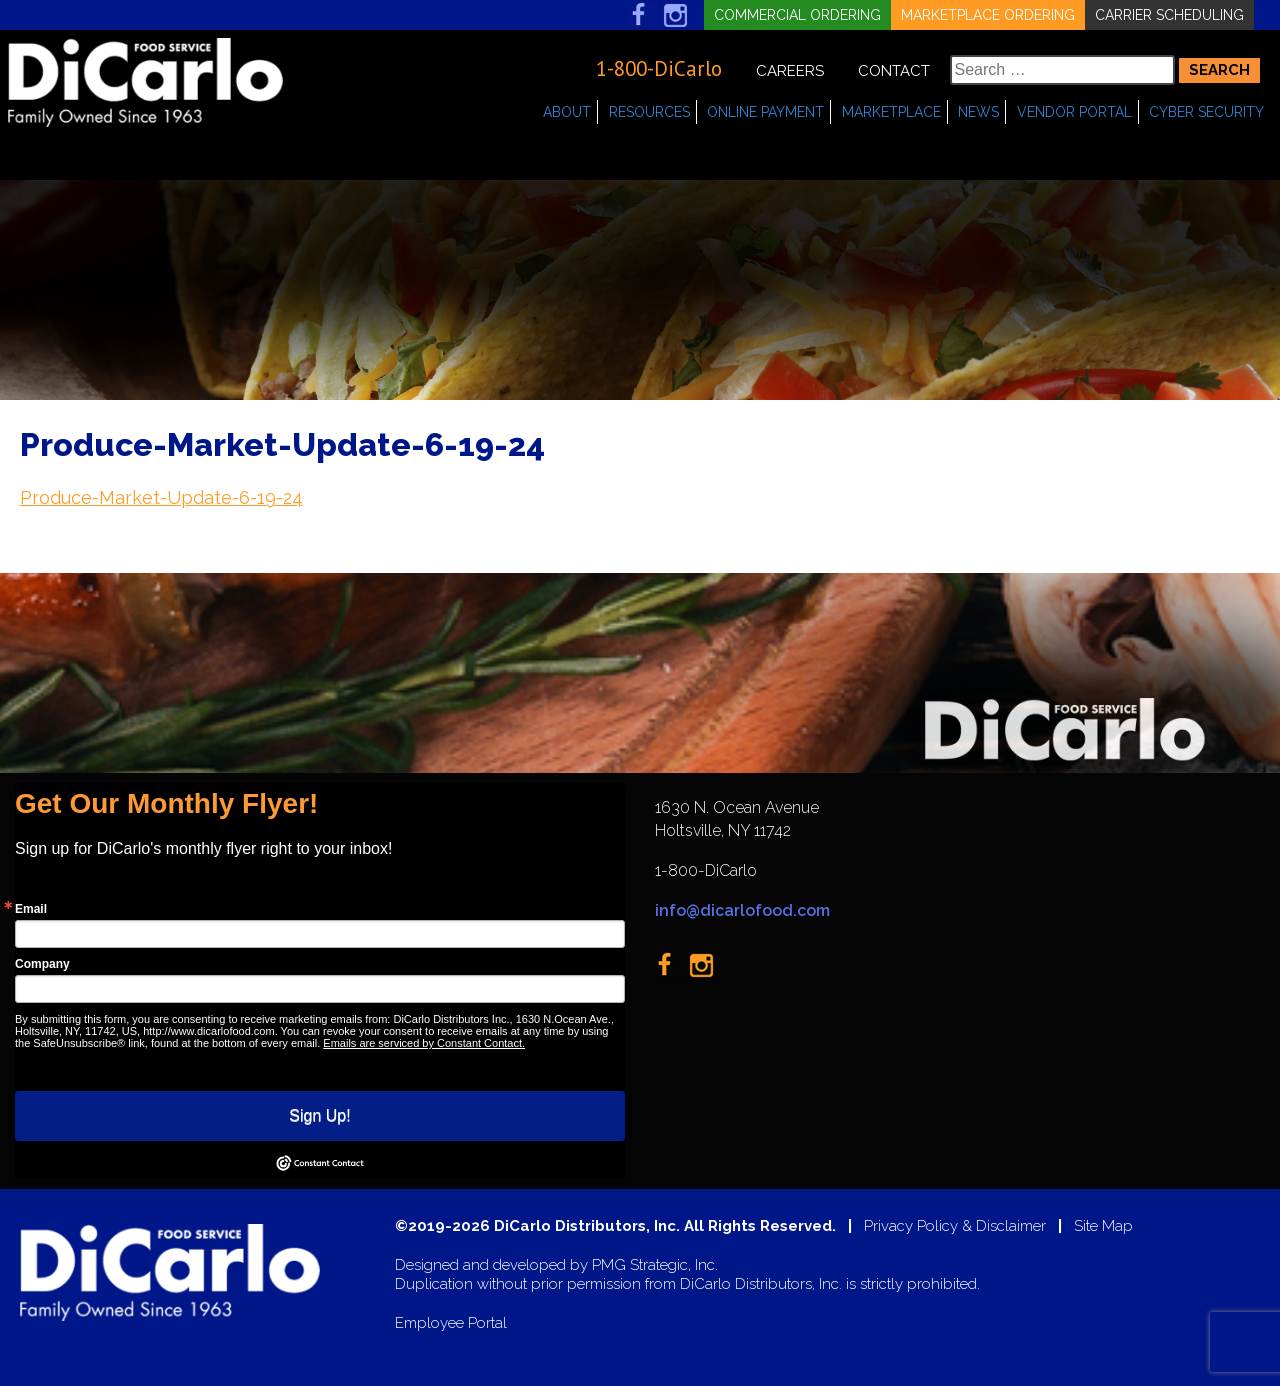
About (567, 112)
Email (31, 909)
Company (42, 964)
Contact (894, 71)
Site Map (1103, 1226)
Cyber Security (1206, 112)
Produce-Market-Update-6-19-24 (161, 497)
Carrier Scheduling (1169, 15)
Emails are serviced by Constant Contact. (424, 1043)
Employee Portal (451, 1323)
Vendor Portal (1074, 112)
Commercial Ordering (797, 15)
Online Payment (765, 112)
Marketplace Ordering (988, 15)
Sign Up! (319, 1115)
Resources (649, 112)
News (978, 112)
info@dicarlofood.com (742, 910)
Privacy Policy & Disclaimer (955, 1226)
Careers (790, 71)
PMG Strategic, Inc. (655, 1265)
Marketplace (891, 112)
